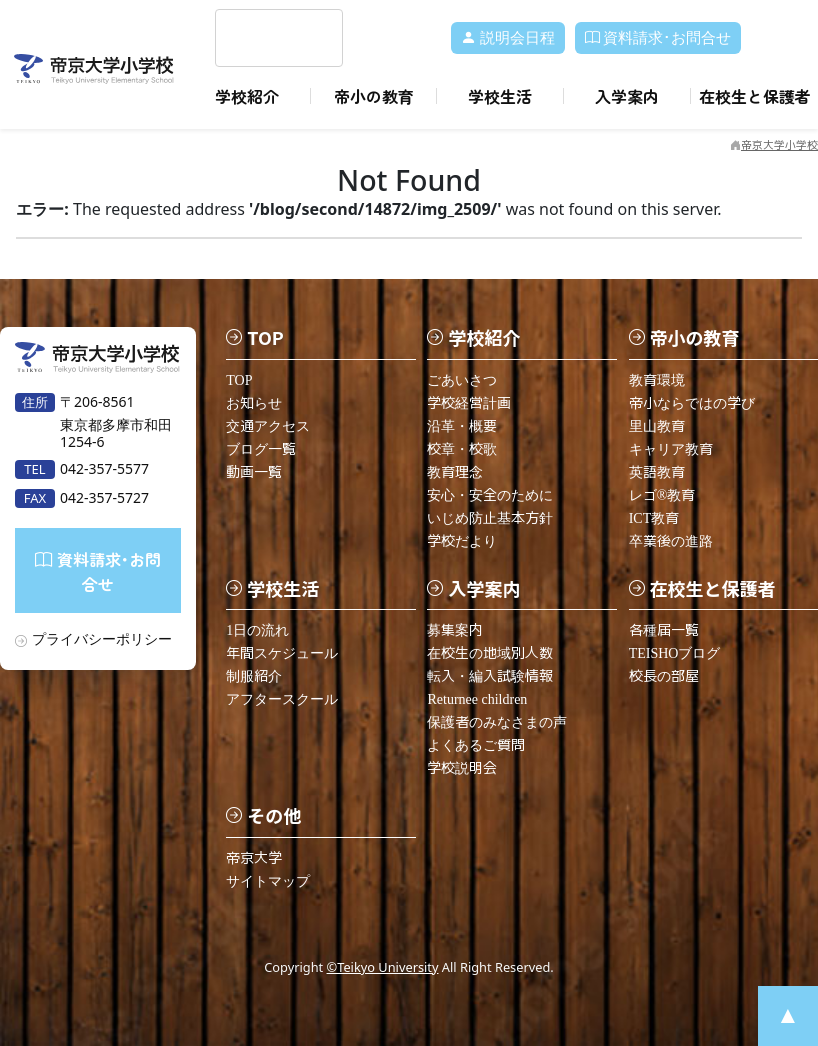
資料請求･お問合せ (658, 38)
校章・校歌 (462, 448)
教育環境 (657, 379)
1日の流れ (257, 629)
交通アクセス (268, 425)
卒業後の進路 (671, 540)
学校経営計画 (469, 402)
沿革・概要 (462, 425)
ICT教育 (654, 517)
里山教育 (657, 425)
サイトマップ (268, 880)
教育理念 (455, 471)
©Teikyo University (383, 966)
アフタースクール (282, 698)
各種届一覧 (664, 629)
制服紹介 (254, 675)
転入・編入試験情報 (490, 675)
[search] (255, 38)
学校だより (462, 540)
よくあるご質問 (476, 744)
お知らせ (254, 402)
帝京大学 (254, 857)
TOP (239, 379)
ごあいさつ (462, 379)
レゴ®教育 (662, 494)
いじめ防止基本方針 (490, 517)
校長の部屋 (664, 675)
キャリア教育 (671, 448)
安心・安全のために (490, 494)
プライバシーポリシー (102, 637)
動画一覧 (254, 471)
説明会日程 (508, 38)
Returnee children (477, 698)
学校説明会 (462, 767)
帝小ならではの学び (692, 402)
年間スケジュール (282, 652)
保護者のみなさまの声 (497, 721)
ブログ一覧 (261, 448)
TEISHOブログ (675, 652)
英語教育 (657, 471)
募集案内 (455, 629)
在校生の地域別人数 (490, 652)
